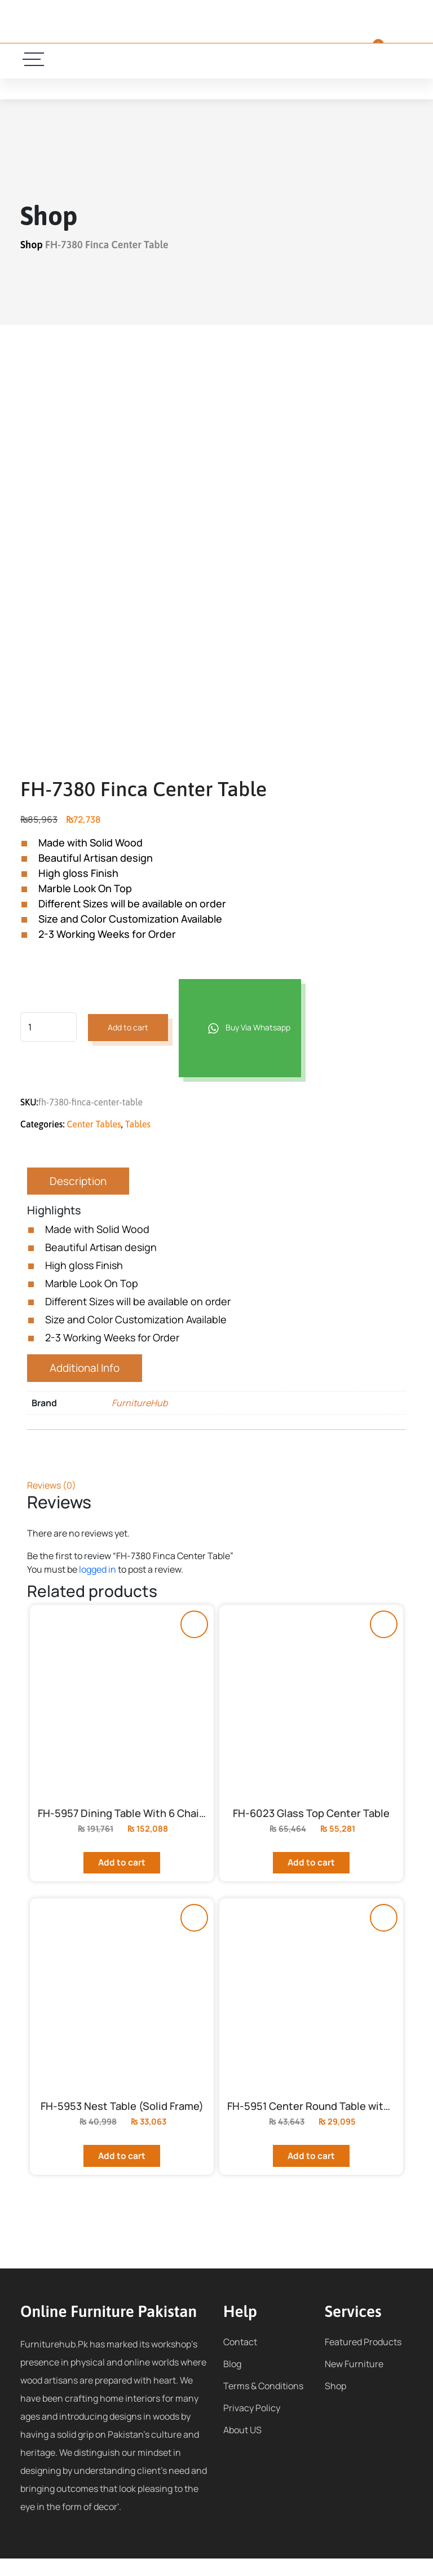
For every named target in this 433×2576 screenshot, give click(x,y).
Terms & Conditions (263, 2403)
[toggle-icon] (34, 59)
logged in (97, 1569)
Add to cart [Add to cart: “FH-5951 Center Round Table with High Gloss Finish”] (311, 2172)
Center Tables (94, 1124)
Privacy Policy (251, 2425)
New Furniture (354, 2381)
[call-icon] (133, 59)
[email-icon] (166, 59)
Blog (232, 2381)
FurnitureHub (139, 1403)
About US (242, 2447)
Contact (240, 2359)
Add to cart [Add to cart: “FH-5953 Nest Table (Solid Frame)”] (122, 2172)
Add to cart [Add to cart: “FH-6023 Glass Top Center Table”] (311, 1870)
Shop (31, 245)
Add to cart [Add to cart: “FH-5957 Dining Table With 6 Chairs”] (122, 1870)
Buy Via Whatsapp (241, 1029)
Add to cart (128, 1028)
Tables (138, 1124)
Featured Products (363, 2359)
